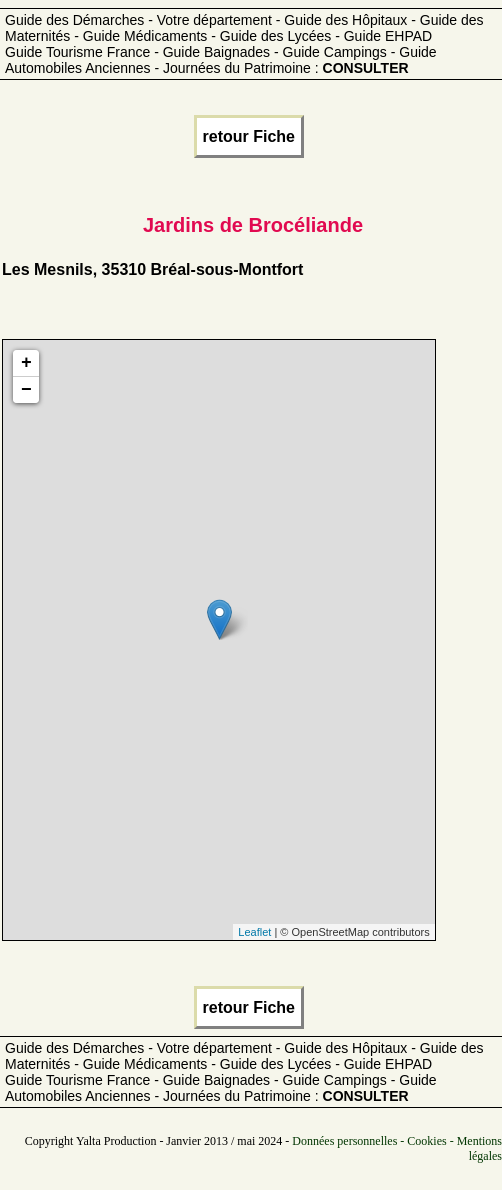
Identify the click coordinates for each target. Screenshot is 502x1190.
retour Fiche (249, 136)
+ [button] (26, 363)
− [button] (26, 390)
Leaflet (254, 932)
